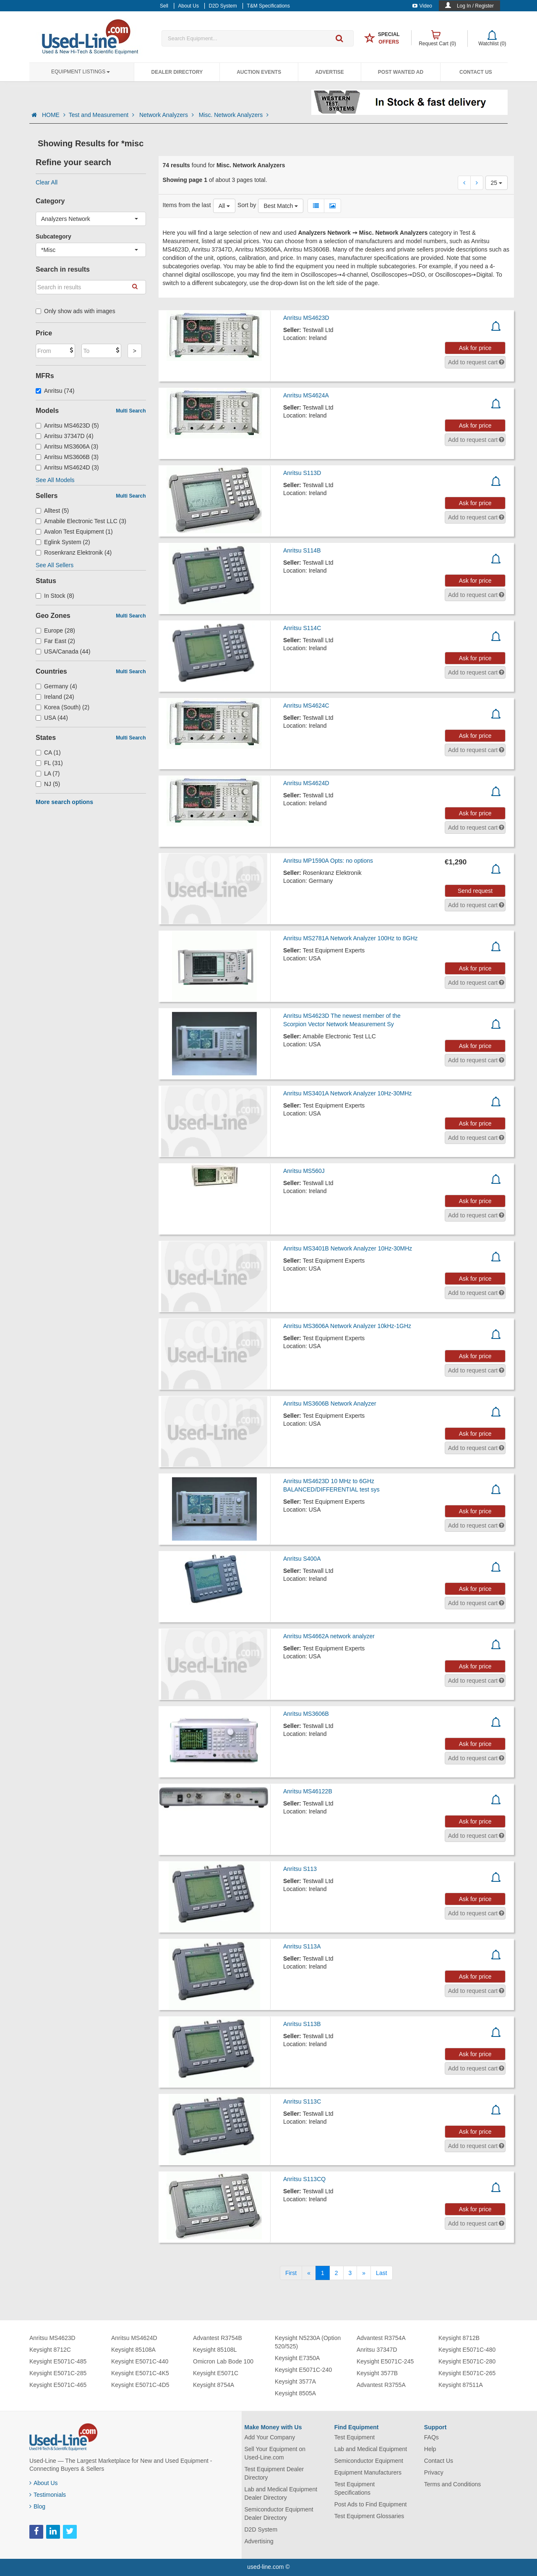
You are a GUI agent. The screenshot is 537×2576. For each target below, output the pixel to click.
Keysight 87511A (460, 2384)
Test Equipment (354, 2437)
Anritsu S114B (302, 550)
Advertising (259, 2541)
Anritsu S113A (302, 1946)
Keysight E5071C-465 (57, 2384)
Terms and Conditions (452, 2484)
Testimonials (47, 2494)
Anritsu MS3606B (306, 1713)
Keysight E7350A (297, 2358)
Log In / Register (475, 6)
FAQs (431, 2437)
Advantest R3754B (217, 2338)
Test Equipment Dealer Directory (274, 2473)
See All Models (55, 480)
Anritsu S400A (302, 1558)
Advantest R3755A (381, 2384)
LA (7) (48, 773)
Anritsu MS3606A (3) (67, 446)
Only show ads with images (75, 311)
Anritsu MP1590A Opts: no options (328, 860)
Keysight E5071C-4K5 (140, 2373)
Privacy (433, 2472)
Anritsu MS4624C (306, 705)
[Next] (364, 2273)
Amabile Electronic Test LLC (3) (81, 521)
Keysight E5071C (215, 2373)
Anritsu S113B (302, 2024)
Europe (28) (55, 630)
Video (422, 6)
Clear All (46, 182)
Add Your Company (270, 2437)
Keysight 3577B (377, 2373)
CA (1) (48, 752)
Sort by (246, 205)
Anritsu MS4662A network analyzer (329, 1636)
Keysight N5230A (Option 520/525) (308, 2342)
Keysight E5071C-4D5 (140, 2384)
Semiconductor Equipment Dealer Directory (279, 2513)
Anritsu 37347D (377, 2349)
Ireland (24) (55, 696)
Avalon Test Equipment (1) (74, 531)
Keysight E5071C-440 (139, 2361)
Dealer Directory (177, 72)
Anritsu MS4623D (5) (67, 425)
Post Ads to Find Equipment (370, 2504)
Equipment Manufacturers (367, 2472)
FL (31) (49, 763)
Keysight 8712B (459, 2338)
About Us (43, 2483)
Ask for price (475, 348)
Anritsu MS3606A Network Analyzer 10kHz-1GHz (347, 1326)
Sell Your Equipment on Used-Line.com (275, 2453)
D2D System (261, 2529)
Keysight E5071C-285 (57, 2373)
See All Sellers (54, 565)
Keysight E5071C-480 (466, 2349)
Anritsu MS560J (304, 1170)
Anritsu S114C (302, 628)
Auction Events (259, 72)
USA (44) (52, 717)
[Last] (381, 2273)
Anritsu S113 (300, 1868)
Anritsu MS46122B (307, 1791)
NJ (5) (48, 784)
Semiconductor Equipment (368, 2460)
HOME (53, 115)
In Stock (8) (55, 595)
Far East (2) (55, 641)
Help (430, 2449)
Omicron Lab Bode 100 (223, 2361)
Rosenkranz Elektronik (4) (74, 552)
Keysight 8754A (213, 2384)
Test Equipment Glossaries (369, 2516)
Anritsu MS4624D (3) (67, 467)
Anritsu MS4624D (306, 783)
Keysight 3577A (295, 2381)
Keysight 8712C (50, 2349)
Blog (37, 2506)
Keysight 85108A (133, 2349)
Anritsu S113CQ (304, 2179)
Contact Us (475, 72)
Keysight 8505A (295, 2393)
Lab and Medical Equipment (370, 2449)
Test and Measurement (102, 115)
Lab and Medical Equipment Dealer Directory (281, 2493)
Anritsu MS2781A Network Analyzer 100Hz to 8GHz (350, 938)
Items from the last (187, 205)
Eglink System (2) (63, 542)
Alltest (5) (52, 510)
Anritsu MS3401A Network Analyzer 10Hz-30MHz (347, 1093)
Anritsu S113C (302, 2101)
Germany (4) (56, 686)
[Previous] (309, 2273)
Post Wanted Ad (400, 72)
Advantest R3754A (381, 2338)
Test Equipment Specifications (354, 2488)
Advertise (329, 72)
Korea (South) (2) (62, 707)
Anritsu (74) (55, 390)
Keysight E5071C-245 (385, 2361)
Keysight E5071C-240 (303, 2369)
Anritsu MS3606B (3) (67, 457)
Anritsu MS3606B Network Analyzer (329, 1403)
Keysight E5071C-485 (57, 2361)
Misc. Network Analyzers (233, 115)
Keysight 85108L (215, 2349)
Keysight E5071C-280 (466, 2361)
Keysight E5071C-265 (466, 2373)
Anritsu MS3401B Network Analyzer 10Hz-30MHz (347, 1248)
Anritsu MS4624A (306, 395)
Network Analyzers (167, 115)
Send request (475, 890)
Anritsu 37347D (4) (65, 436)
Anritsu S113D (302, 473)
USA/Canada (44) (63, 651)
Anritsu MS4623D (306, 317)
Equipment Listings (80, 72)
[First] (291, 2273)
